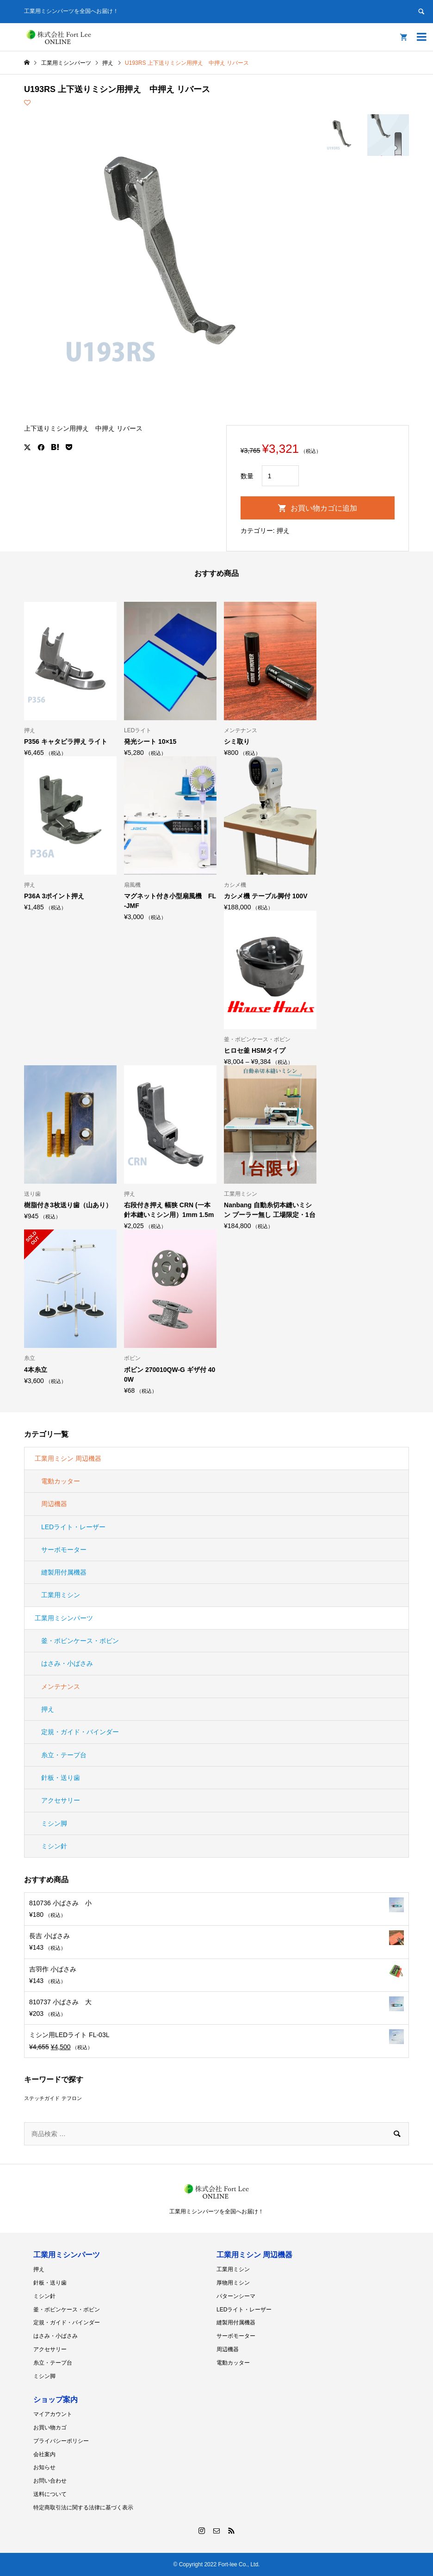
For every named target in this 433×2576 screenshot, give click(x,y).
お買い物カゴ (50, 2427)
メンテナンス (60, 1686)
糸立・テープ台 (64, 1755)
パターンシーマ (235, 2296)
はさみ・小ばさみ (67, 1663)
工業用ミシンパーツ (64, 1618)
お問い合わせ (50, 2480)
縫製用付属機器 (64, 1572)
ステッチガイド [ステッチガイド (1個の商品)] (42, 2098)
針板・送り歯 (60, 1777)
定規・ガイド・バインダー (80, 1732)
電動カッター (60, 1481)
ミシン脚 (54, 1823)
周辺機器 (54, 1503)
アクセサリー (60, 1800)
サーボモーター (64, 1549)
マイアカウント (52, 2414)
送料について (50, 2494)
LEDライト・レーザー (73, 1527)
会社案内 (44, 2454)
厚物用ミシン (233, 2282)
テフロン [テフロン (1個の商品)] (72, 2098)
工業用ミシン (60, 1595)
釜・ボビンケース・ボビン (80, 1640)
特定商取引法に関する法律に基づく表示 (83, 2507)
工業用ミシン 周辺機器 (68, 1458)
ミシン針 (54, 1846)
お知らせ (44, 2467)
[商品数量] (280, 475)
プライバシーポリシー (61, 2441)
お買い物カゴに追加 (324, 508)
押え (283, 530)
